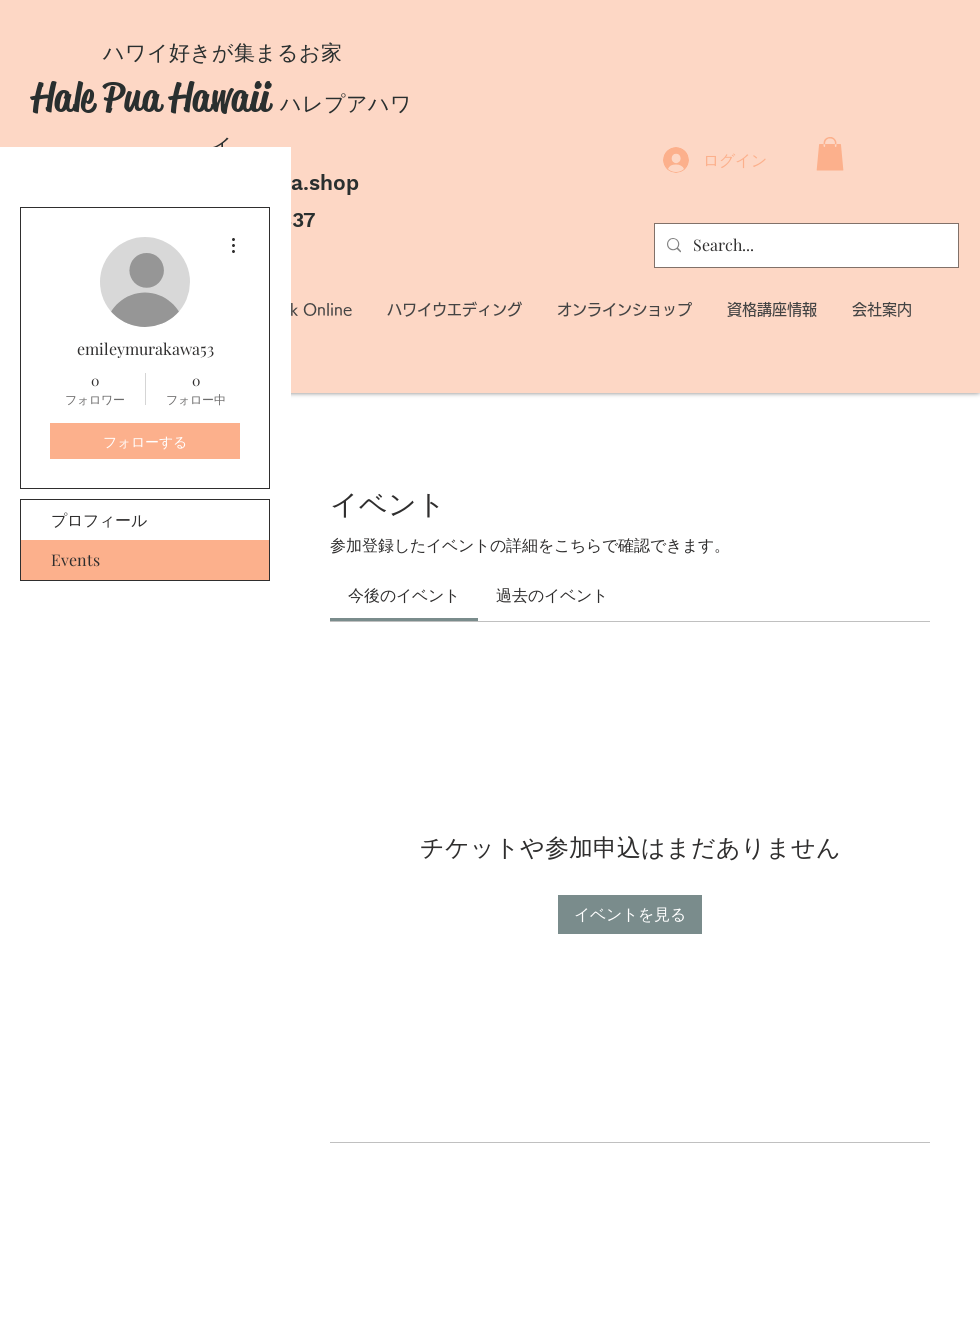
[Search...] (804, 245)
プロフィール (99, 519)
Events (75, 559)
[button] (830, 153)
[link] (404, 594)
